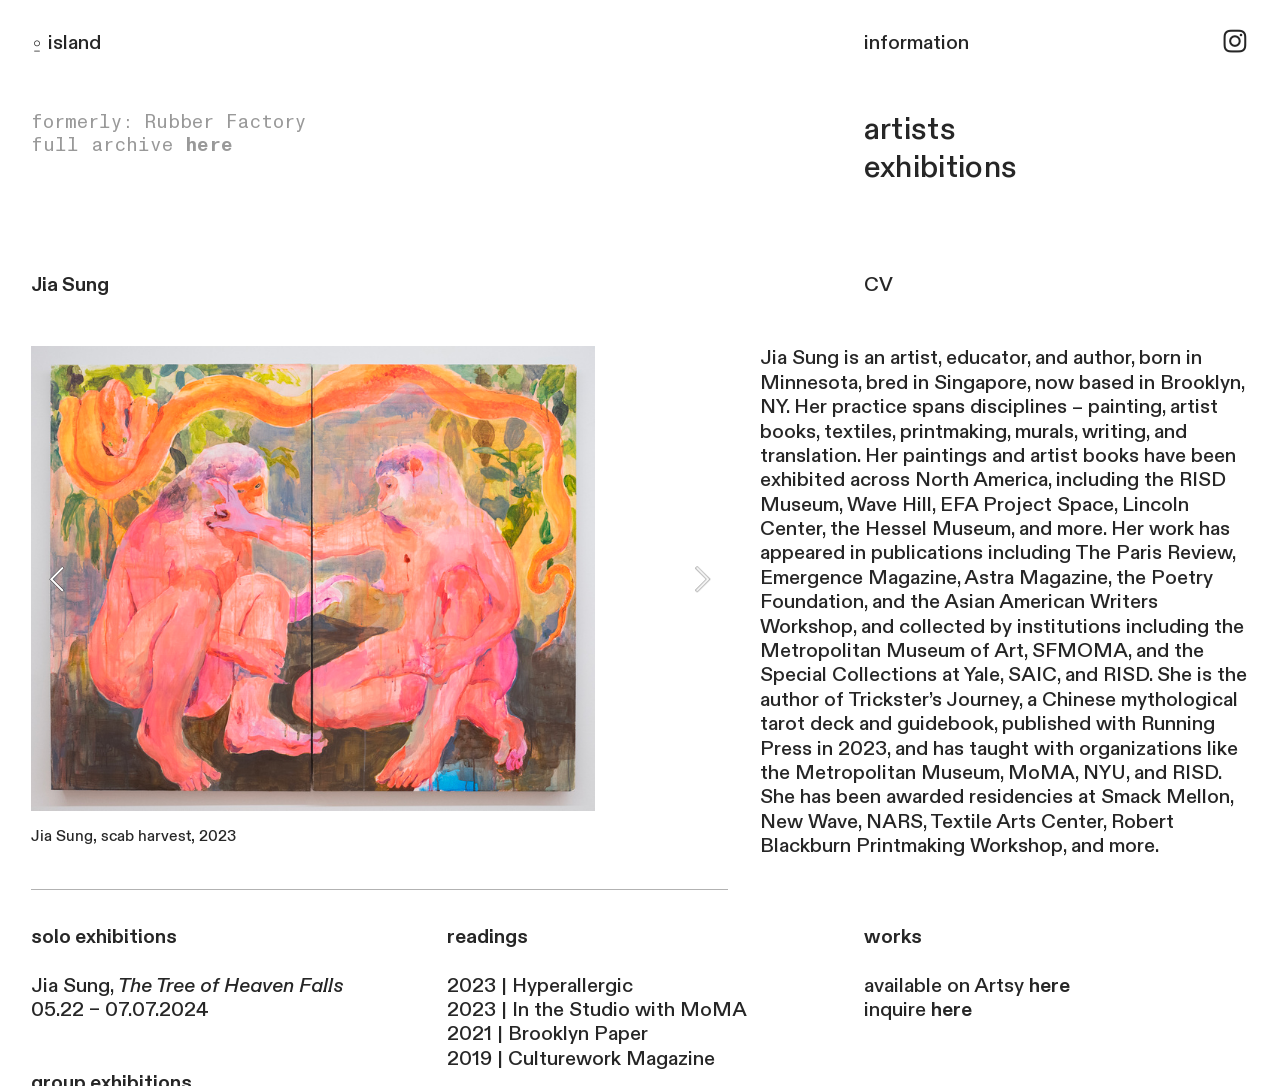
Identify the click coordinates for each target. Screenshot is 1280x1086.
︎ (1235, 42)
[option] (379, 600)
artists (910, 129)
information (916, 42)
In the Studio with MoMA (629, 1009)
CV (888, 284)
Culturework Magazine (611, 1058)
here (209, 145)
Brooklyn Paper (578, 1033)
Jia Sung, (187, 985)
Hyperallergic (572, 985)
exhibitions (940, 167)
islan (68, 42)
